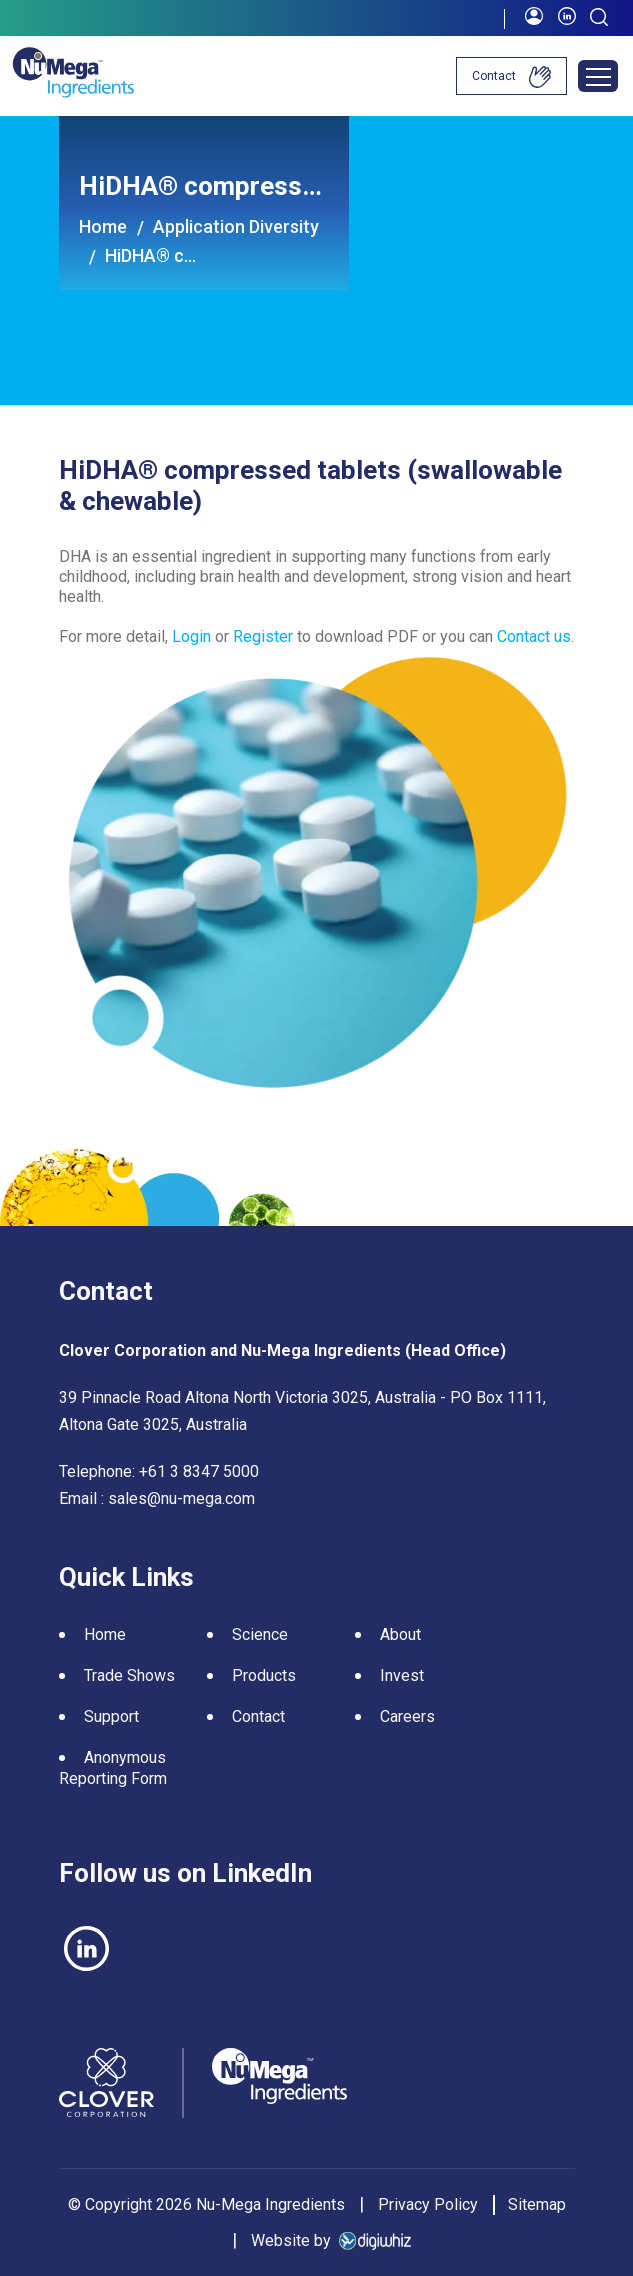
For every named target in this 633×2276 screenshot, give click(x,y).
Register (263, 636)
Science (260, 1634)
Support (111, 1716)
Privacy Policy (428, 2204)
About (400, 1634)
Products (264, 1675)
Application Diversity (236, 226)
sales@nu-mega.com (181, 1498)
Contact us (534, 636)
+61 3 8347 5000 (199, 1471)
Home (103, 226)
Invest (402, 1675)
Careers (407, 1716)
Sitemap (537, 2204)
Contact (511, 77)
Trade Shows (129, 1675)
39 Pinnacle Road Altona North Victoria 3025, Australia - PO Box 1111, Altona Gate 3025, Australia (302, 1411)
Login (193, 636)
